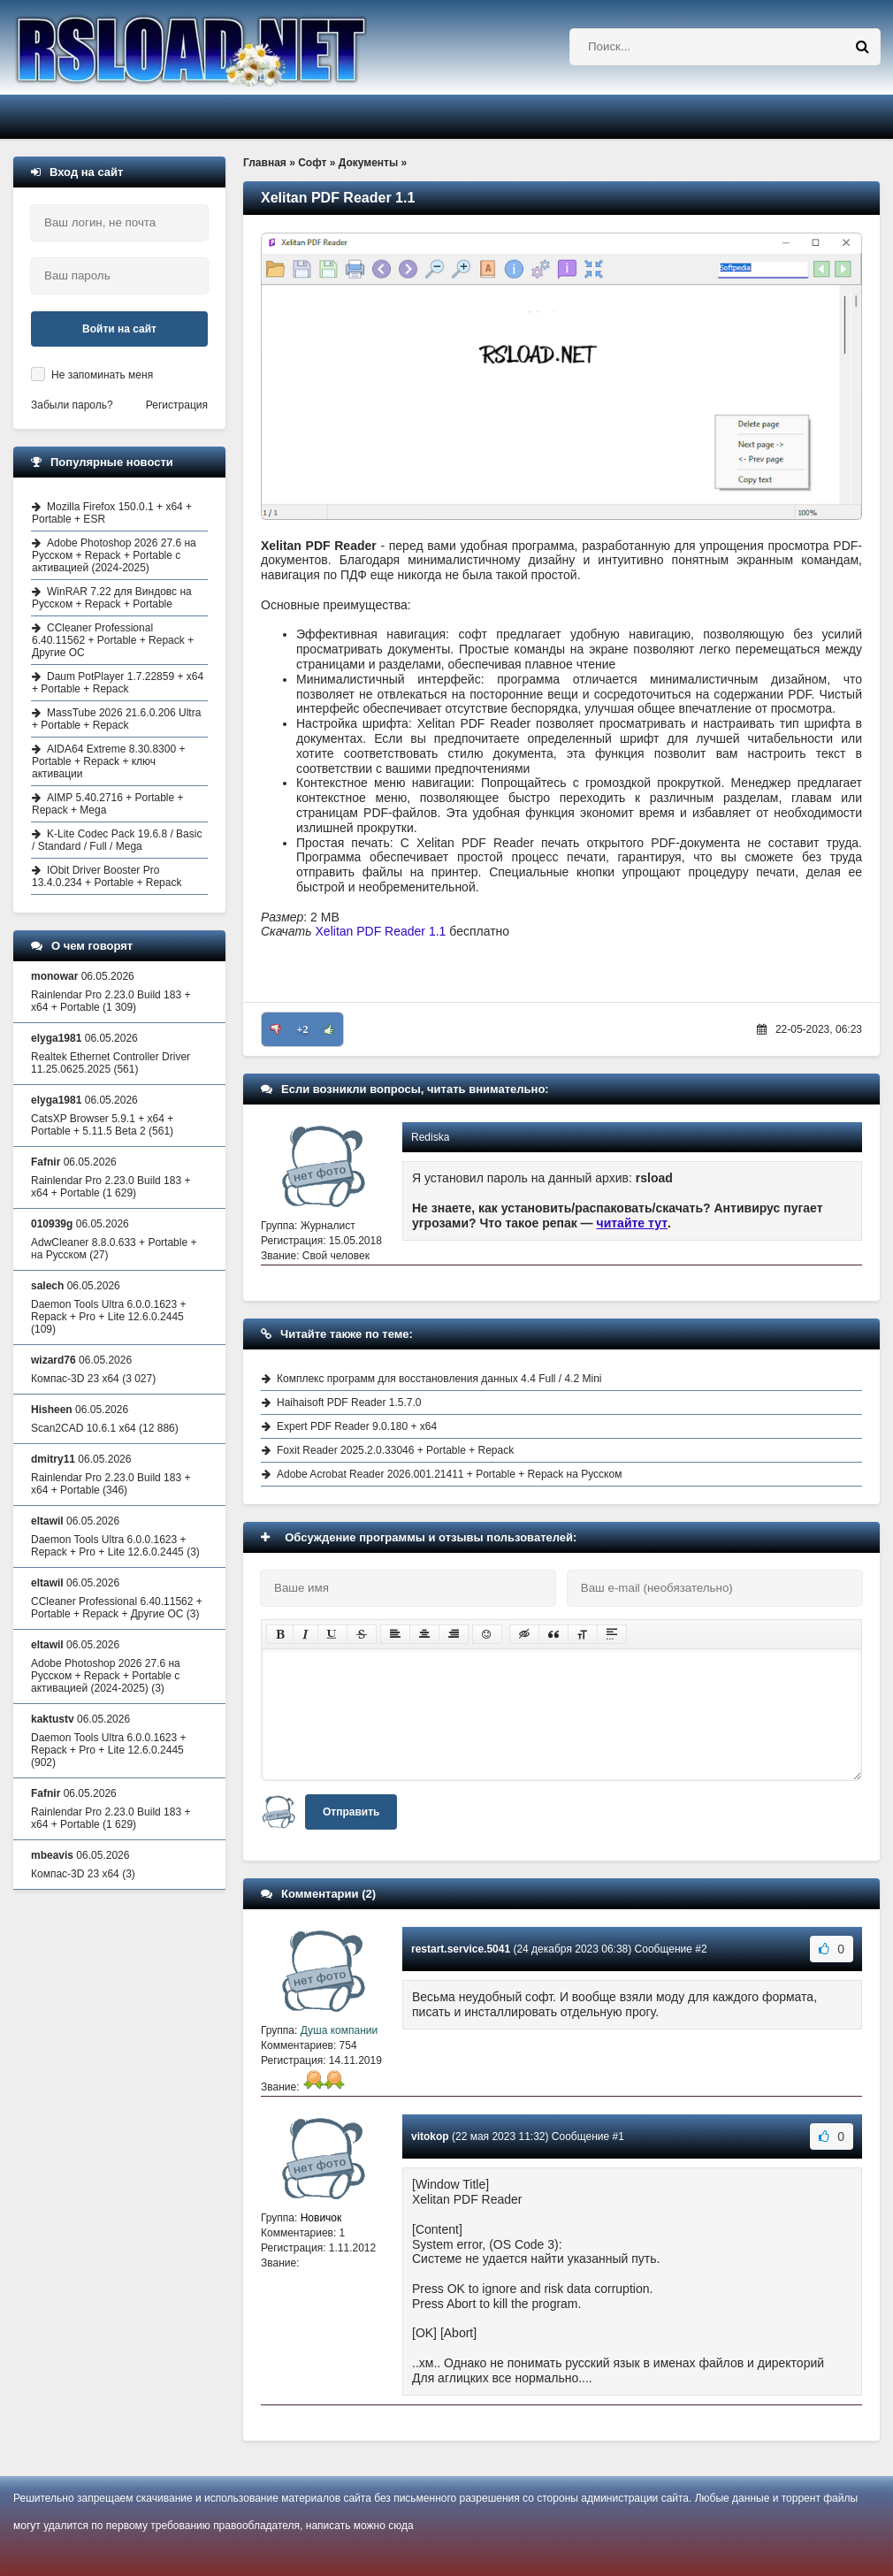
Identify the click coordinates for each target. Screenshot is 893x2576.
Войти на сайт (119, 329)
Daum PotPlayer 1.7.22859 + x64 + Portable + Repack (117, 682)
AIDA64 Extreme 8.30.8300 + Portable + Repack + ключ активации (108, 761)
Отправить (351, 1812)
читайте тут (632, 1223)
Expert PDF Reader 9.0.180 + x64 (357, 1426)
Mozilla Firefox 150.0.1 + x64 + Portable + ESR (112, 513)
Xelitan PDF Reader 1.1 (381, 931)
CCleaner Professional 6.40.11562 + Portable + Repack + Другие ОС (113, 640)
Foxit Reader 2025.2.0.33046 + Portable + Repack (395, 1450)
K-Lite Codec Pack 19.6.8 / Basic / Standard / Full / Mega (117, 840)
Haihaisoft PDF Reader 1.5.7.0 (349, 1402)
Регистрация (177, 405)
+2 (303, 1029)
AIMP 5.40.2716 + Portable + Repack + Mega (108, 803)
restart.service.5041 (460, 1949)
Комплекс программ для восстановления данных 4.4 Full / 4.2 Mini (439, 1378)
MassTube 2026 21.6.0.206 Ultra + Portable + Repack (116, 719)
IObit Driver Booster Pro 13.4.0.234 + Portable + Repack (106, 876)
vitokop (430, 2136)
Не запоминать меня (102, 375)
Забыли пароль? (72, 405)
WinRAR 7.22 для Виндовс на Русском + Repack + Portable (112, 597)
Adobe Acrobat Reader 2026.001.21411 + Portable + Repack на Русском (449, 1474)
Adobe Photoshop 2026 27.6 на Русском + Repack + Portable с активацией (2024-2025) (114, 555)
